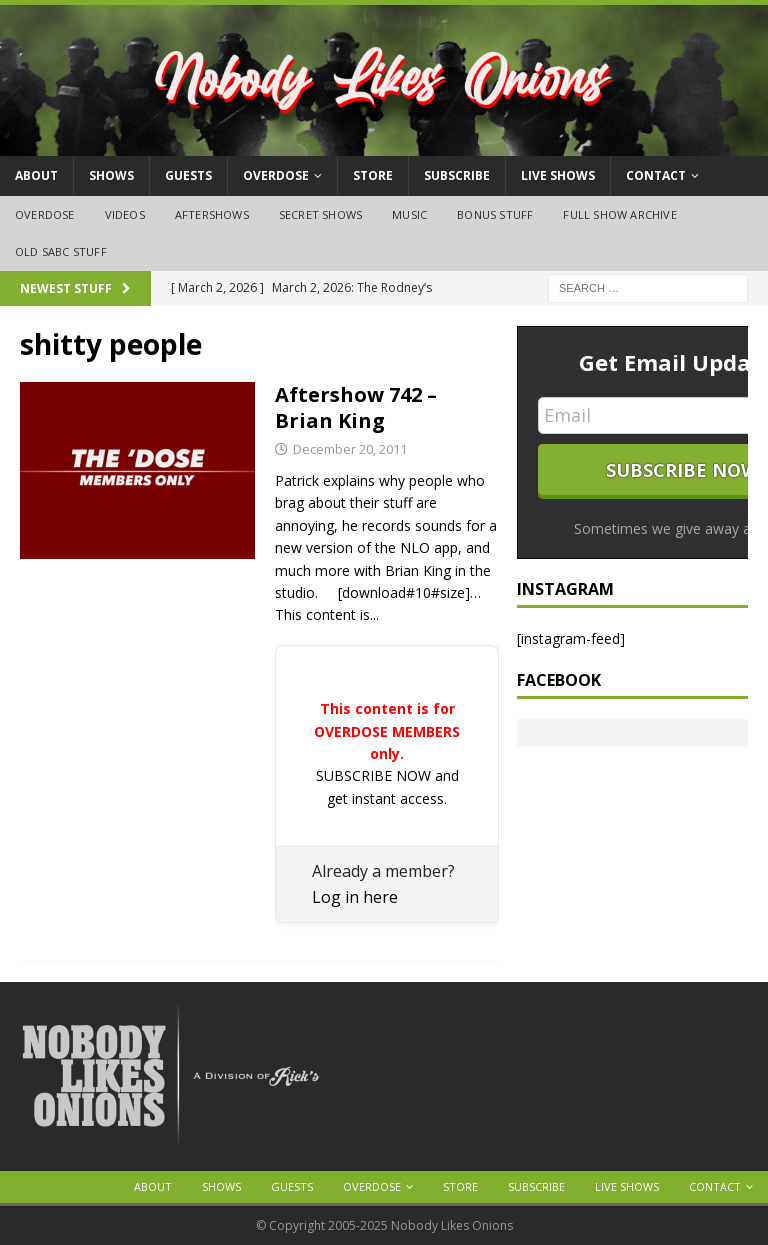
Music (409, 214)
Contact (656, 175)
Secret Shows (320, 214)
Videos (125, 214)
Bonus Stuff (495, 214)
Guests (188, 175)
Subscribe (457, 175)
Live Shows (558, 175)
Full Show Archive (619, 214)
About (36, 175)
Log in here (355, 897)
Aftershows (212, 214)
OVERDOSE (276, 175)
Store (373, 175)
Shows (111, 175)
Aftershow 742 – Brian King (356, 407)
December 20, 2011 (350, 449)
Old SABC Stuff (61, 251)
